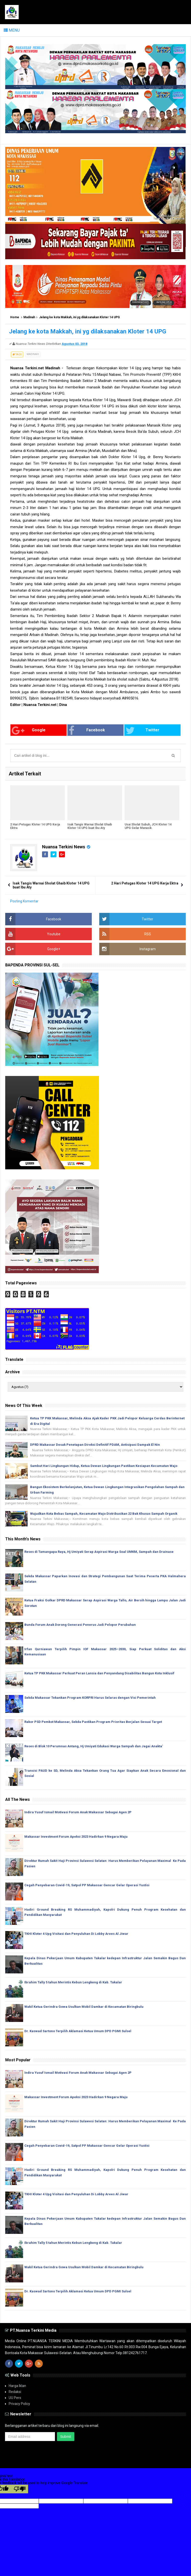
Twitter (142, 731)
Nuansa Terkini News (63, 846)
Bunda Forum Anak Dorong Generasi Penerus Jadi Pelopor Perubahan (80, 1625)
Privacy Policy (19, 2404)
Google (28, 731)
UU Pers (15, 2398)
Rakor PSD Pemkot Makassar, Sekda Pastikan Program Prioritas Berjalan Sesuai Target (93, 1722)
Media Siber (176, 2460)
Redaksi (15, 2392)
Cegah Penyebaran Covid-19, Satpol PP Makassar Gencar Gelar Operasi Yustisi (86, 1885)
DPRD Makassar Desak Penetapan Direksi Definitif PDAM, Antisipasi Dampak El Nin (95, 1444)
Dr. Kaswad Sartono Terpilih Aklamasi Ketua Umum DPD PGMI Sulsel (77, 2031)
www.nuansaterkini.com (128, 2460)
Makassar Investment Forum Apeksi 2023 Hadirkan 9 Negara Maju (76, 1836)
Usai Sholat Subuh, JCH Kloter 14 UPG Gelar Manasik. (148, 826)
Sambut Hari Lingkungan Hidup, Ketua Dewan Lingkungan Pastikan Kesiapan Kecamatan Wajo (103, 1466)
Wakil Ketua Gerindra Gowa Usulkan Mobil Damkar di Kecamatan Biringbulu (83, 2007)
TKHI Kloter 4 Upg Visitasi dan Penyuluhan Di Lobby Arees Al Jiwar (76, 1934)
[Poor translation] (19, 2489)
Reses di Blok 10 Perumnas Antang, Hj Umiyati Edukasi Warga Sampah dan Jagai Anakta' (93, 1746)
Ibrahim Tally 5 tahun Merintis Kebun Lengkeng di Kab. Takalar (73, 1982)
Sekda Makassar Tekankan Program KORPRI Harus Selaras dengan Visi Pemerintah (90, 1697)
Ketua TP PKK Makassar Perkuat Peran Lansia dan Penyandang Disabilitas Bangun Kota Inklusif (99, 1673)
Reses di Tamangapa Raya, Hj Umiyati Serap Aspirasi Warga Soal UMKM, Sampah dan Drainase (99, 1552)
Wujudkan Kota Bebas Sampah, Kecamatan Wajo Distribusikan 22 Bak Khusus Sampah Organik (103, 1513)
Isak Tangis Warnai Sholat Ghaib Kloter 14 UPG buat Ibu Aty (89, 826)
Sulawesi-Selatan (71, 2460)
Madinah (29, 317)
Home (14, 317)
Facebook (87, 731)
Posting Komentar (24, 901)
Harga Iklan (17, 2386)
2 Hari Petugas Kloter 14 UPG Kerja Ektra (35, 826)
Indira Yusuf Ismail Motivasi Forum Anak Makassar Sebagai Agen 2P (78, 1812)
